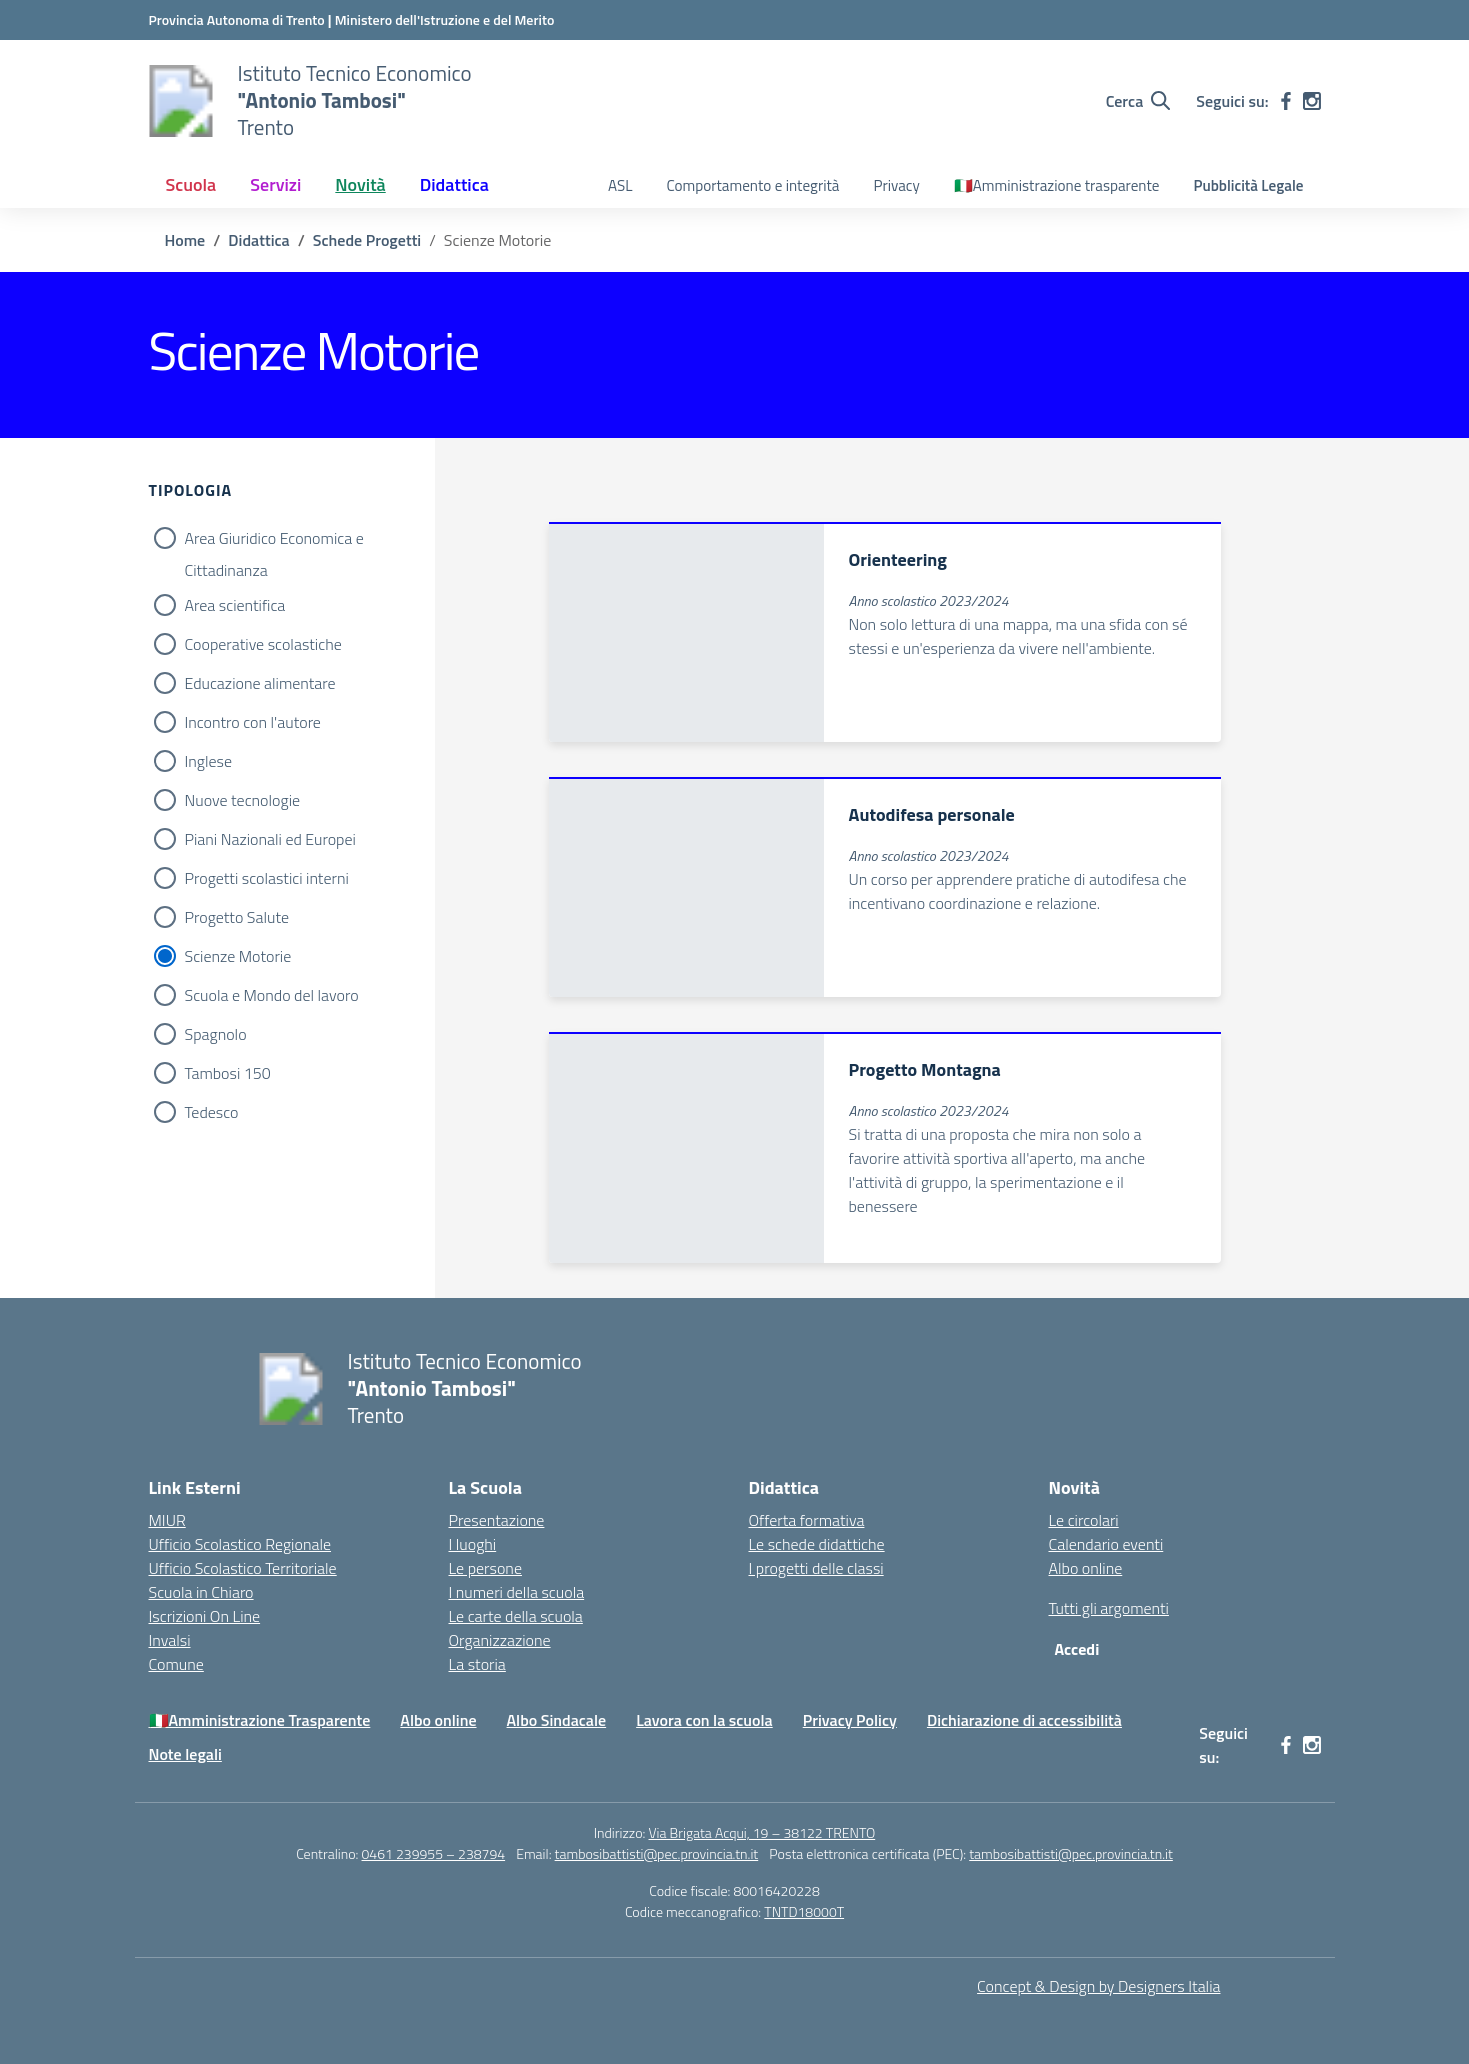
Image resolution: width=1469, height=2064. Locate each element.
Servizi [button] (275, 184)
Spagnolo (216, 1034)
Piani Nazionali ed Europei (270, 839)
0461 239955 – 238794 (434, 1853)
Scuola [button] (191, 184)
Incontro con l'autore (253, 722)
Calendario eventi (1106, 1544)
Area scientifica (235, 605)
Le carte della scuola (516, 1616)
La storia (477, 1664)
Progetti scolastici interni (267, 878)
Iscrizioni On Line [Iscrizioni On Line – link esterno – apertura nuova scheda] (205, 1616)
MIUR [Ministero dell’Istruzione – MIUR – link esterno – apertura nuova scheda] (167, 1520)
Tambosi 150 (228, 1073)
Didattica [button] (454, 184)
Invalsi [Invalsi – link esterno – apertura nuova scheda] (170, 1640)
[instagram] (1312, 101)
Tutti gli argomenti (1109, 1608)
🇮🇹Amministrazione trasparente (1057, 185)
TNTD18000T (804, 1911)
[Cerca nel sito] (1138, 101)
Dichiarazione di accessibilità (1024, 1720)
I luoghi (473, 1544)
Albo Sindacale (557, 1720)
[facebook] (1286, 101)
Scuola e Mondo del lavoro (272, 995)
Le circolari (1084, 1520)
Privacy (896, 185)
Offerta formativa (807, 1520)
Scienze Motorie (238, 956)
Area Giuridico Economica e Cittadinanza (274, 540)
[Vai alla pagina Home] (185, 240)
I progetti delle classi (816, 1568)
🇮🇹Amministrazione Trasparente (260, 1720)
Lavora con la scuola (704, 1720)
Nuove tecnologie (243, 800)
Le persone (485, 1568)
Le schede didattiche (817, 1544)
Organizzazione (500, 1640)
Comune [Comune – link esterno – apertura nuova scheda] (176, 1664)
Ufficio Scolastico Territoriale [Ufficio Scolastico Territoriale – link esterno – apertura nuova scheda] (243, 1568)
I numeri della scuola (517, 1592)
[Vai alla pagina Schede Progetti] (367, 240)
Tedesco (212, 1112)
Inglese (209, 761)
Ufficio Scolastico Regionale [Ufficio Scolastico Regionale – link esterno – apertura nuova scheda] (240, 1544)
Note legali (185, 1754)
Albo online (1086, 1568)
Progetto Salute (237, 917)
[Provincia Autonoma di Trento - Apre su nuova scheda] (238, 19)
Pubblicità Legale (1248, 185)
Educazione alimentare (260, 683)
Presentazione (497, 1520)
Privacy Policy (850, 1720)
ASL (620, 185)
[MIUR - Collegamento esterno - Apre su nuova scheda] (445, 19)
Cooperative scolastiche (263, 644)
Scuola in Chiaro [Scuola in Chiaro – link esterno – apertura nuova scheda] (201, 1592)
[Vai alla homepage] (181, 101)
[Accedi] (1081, 1649)
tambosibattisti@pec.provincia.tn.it (657, 1853)
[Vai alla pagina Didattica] (258, 240)
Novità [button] (360, 184)
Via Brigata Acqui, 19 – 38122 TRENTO (762, 1832)
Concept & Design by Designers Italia (1098, 1986)
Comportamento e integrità (752, 185)
